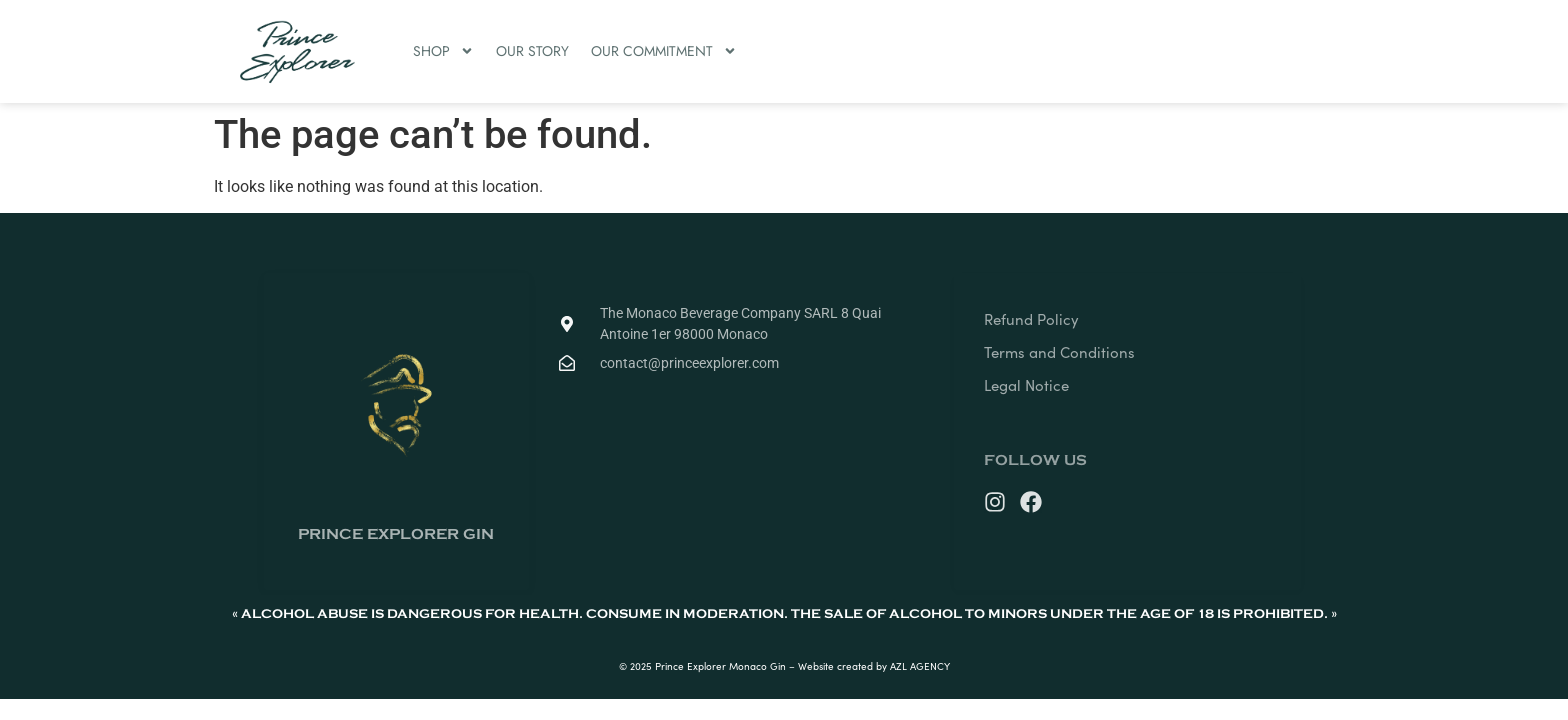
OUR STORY (532, 51)
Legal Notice (1026, 385)
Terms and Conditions (1059, 352)
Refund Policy (1031, 319)
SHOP (443, 51)
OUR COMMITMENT (664, 51)
